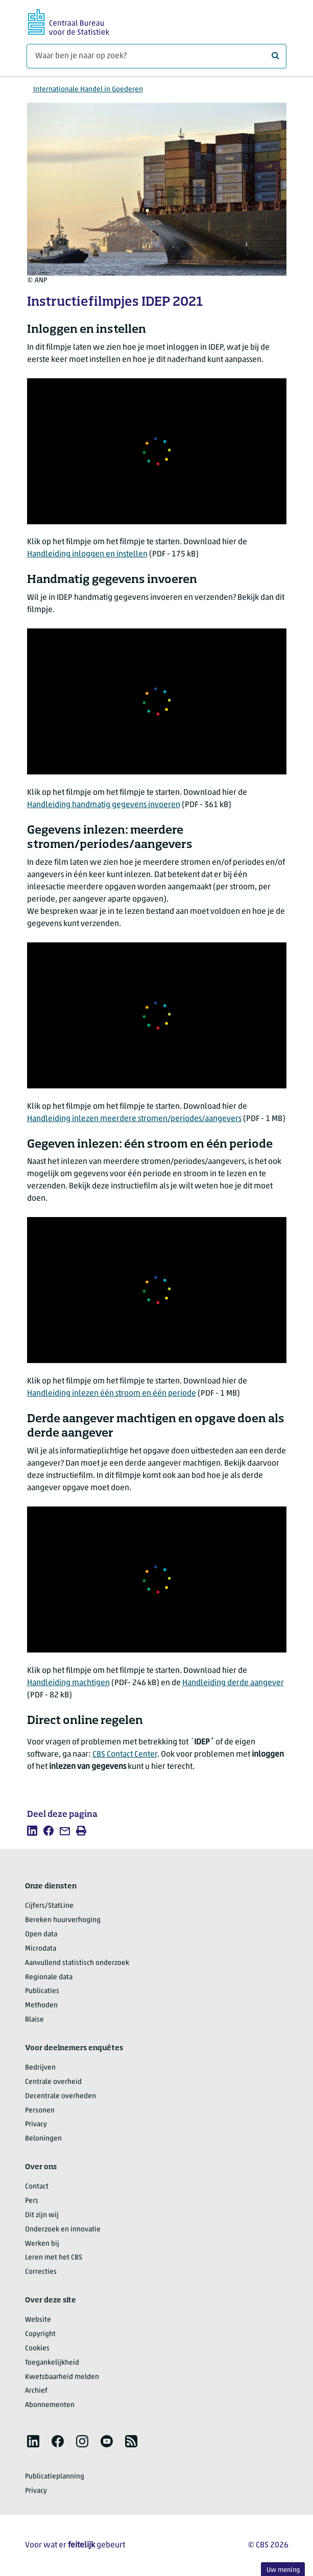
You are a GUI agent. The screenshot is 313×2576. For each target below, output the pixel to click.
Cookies (37, 2348)
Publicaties (42, 1991)
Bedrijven (40, 2067)
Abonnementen (50, 2405)
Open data (41, 1934)
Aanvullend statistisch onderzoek (77, 1963)
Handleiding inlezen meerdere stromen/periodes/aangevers (134, 1119)
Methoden (41, 2005)
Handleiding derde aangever (233, 1683)
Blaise (34, 2019)
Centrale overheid (53, 2082)
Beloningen (43, 2138)
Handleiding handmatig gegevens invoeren (103, 805)
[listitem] (32, 1831)
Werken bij (42, 2244)
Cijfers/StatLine (49, 1906)
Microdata (40, 1949)
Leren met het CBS (53, 2257)
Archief (36, 2391)
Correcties (41, 2272)
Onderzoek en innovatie (63, 2229)
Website (38, 2320)
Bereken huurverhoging (63, 1920)
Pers (31, 2201)
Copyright (40, 2334)
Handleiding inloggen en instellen (87, 554)
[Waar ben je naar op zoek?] (156, 56)
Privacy (36, 2124)
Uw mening (283, 2570)
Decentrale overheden (60, 2096)
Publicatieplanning (54, 2476)
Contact (37, 2186)
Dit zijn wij (42, 2215)
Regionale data (49, 1977)
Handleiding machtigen (68, 1683)
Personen (40, 2110)
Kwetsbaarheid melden (62, 2377)
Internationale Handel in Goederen (88, 89)
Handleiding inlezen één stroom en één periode (111, 1394)
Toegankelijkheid (52, 2363)
